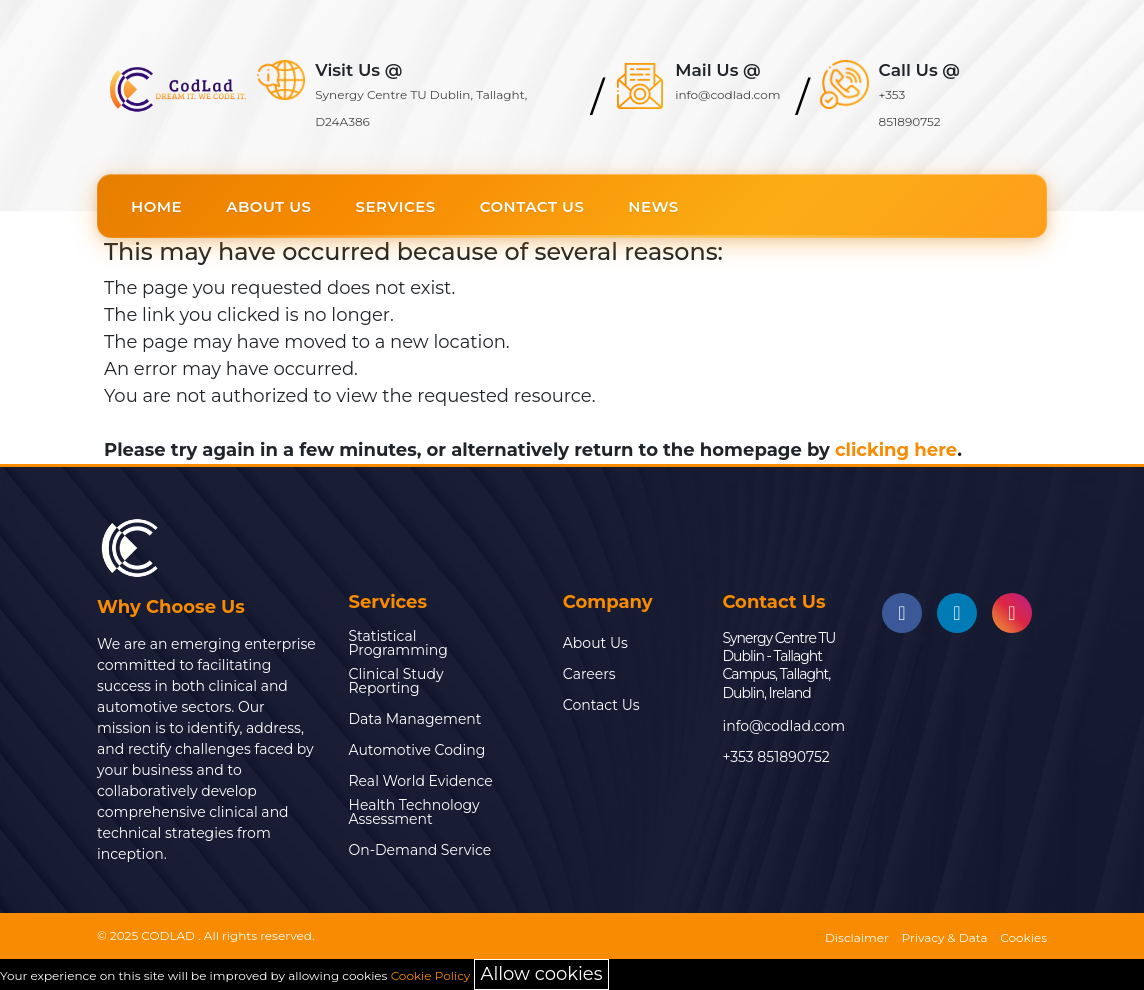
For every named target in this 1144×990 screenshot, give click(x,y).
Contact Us (532, 206)
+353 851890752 (775, 757)
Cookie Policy (431, 975)
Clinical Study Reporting (396, 681)
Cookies (1023, 937)
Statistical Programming (398, 643)
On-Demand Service (420, 850)
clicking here (896, 450)
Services (396, 206)
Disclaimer (857, 937)
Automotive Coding (417, 750)
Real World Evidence (421, 781)
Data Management (415, 719)
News (653, 206)
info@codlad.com (783, 726)
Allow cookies (542, 974)
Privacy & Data (945, 937)
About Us (268, 206)
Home (156, 206)
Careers (589, 674)
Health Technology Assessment (414, 812)
